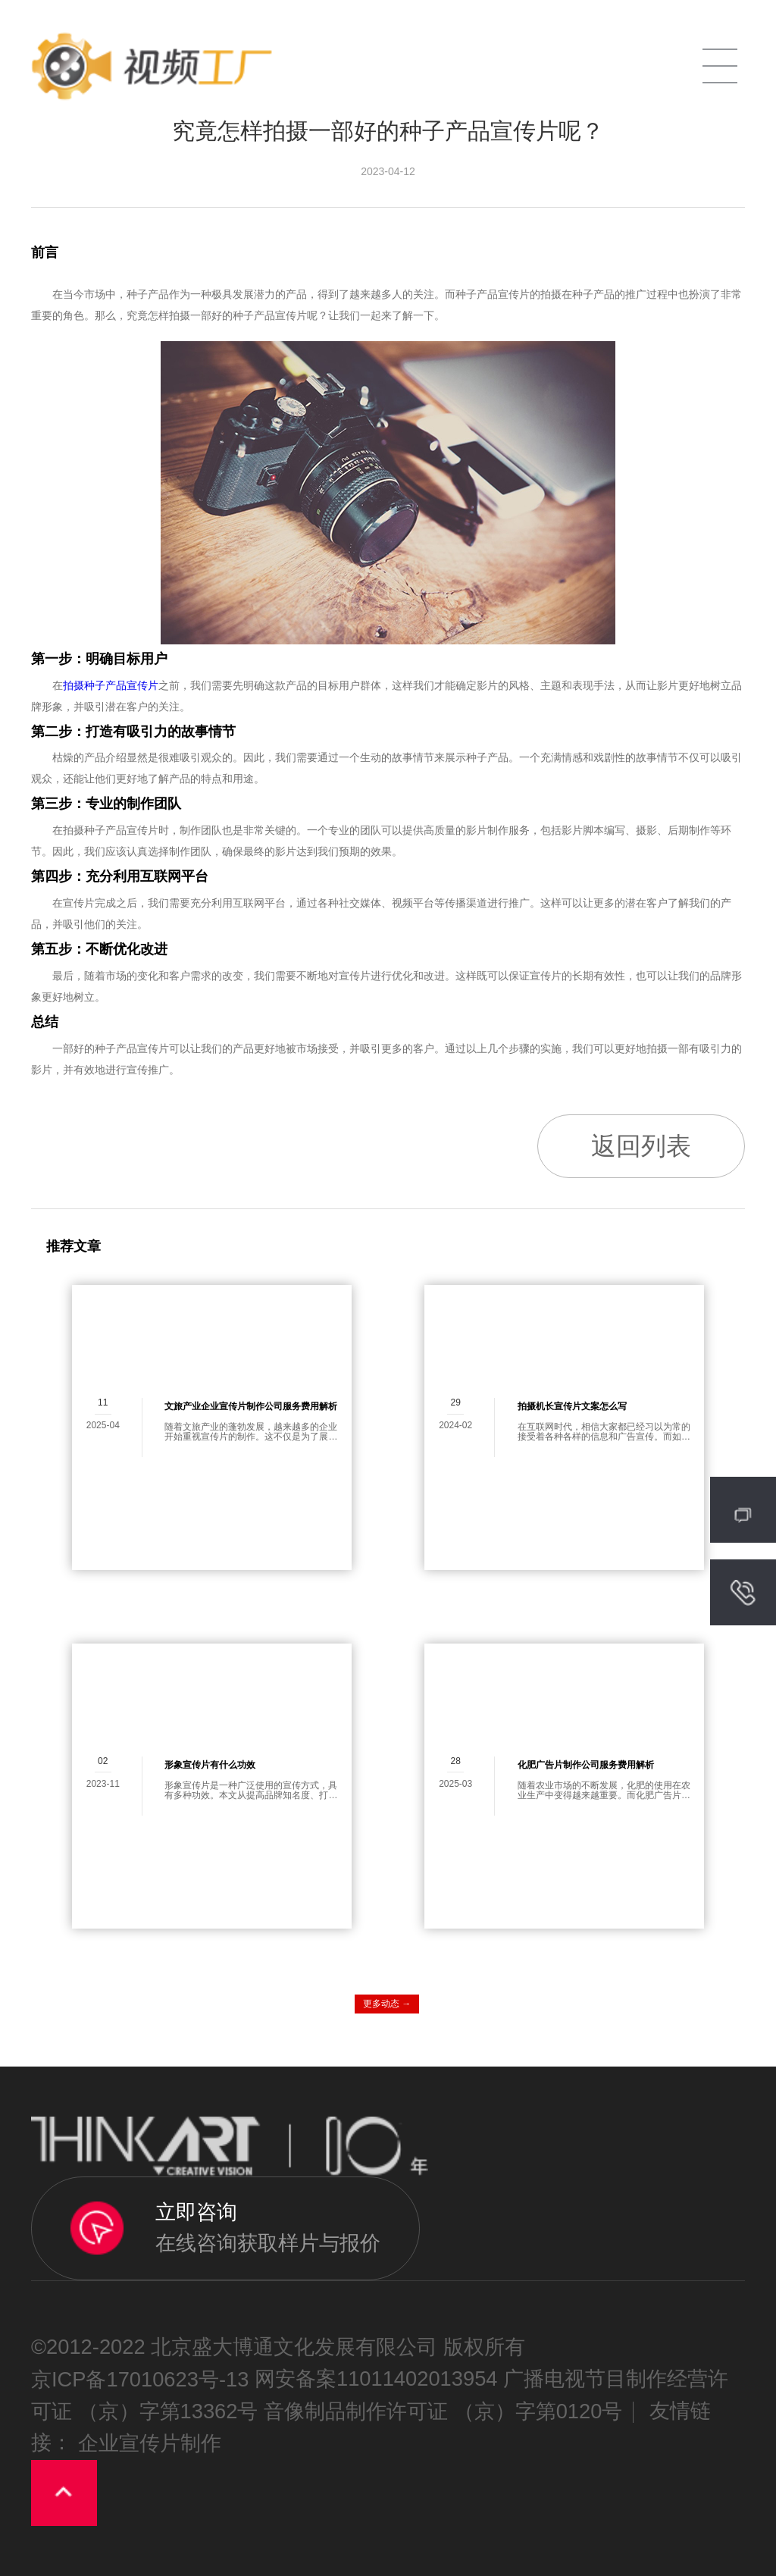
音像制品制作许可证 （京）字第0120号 (443, 2411)
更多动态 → (387, 2003)
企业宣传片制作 (149, 2443)
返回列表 (641, 1146)
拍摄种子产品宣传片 (110, 685)
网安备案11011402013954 (376, 2379)
